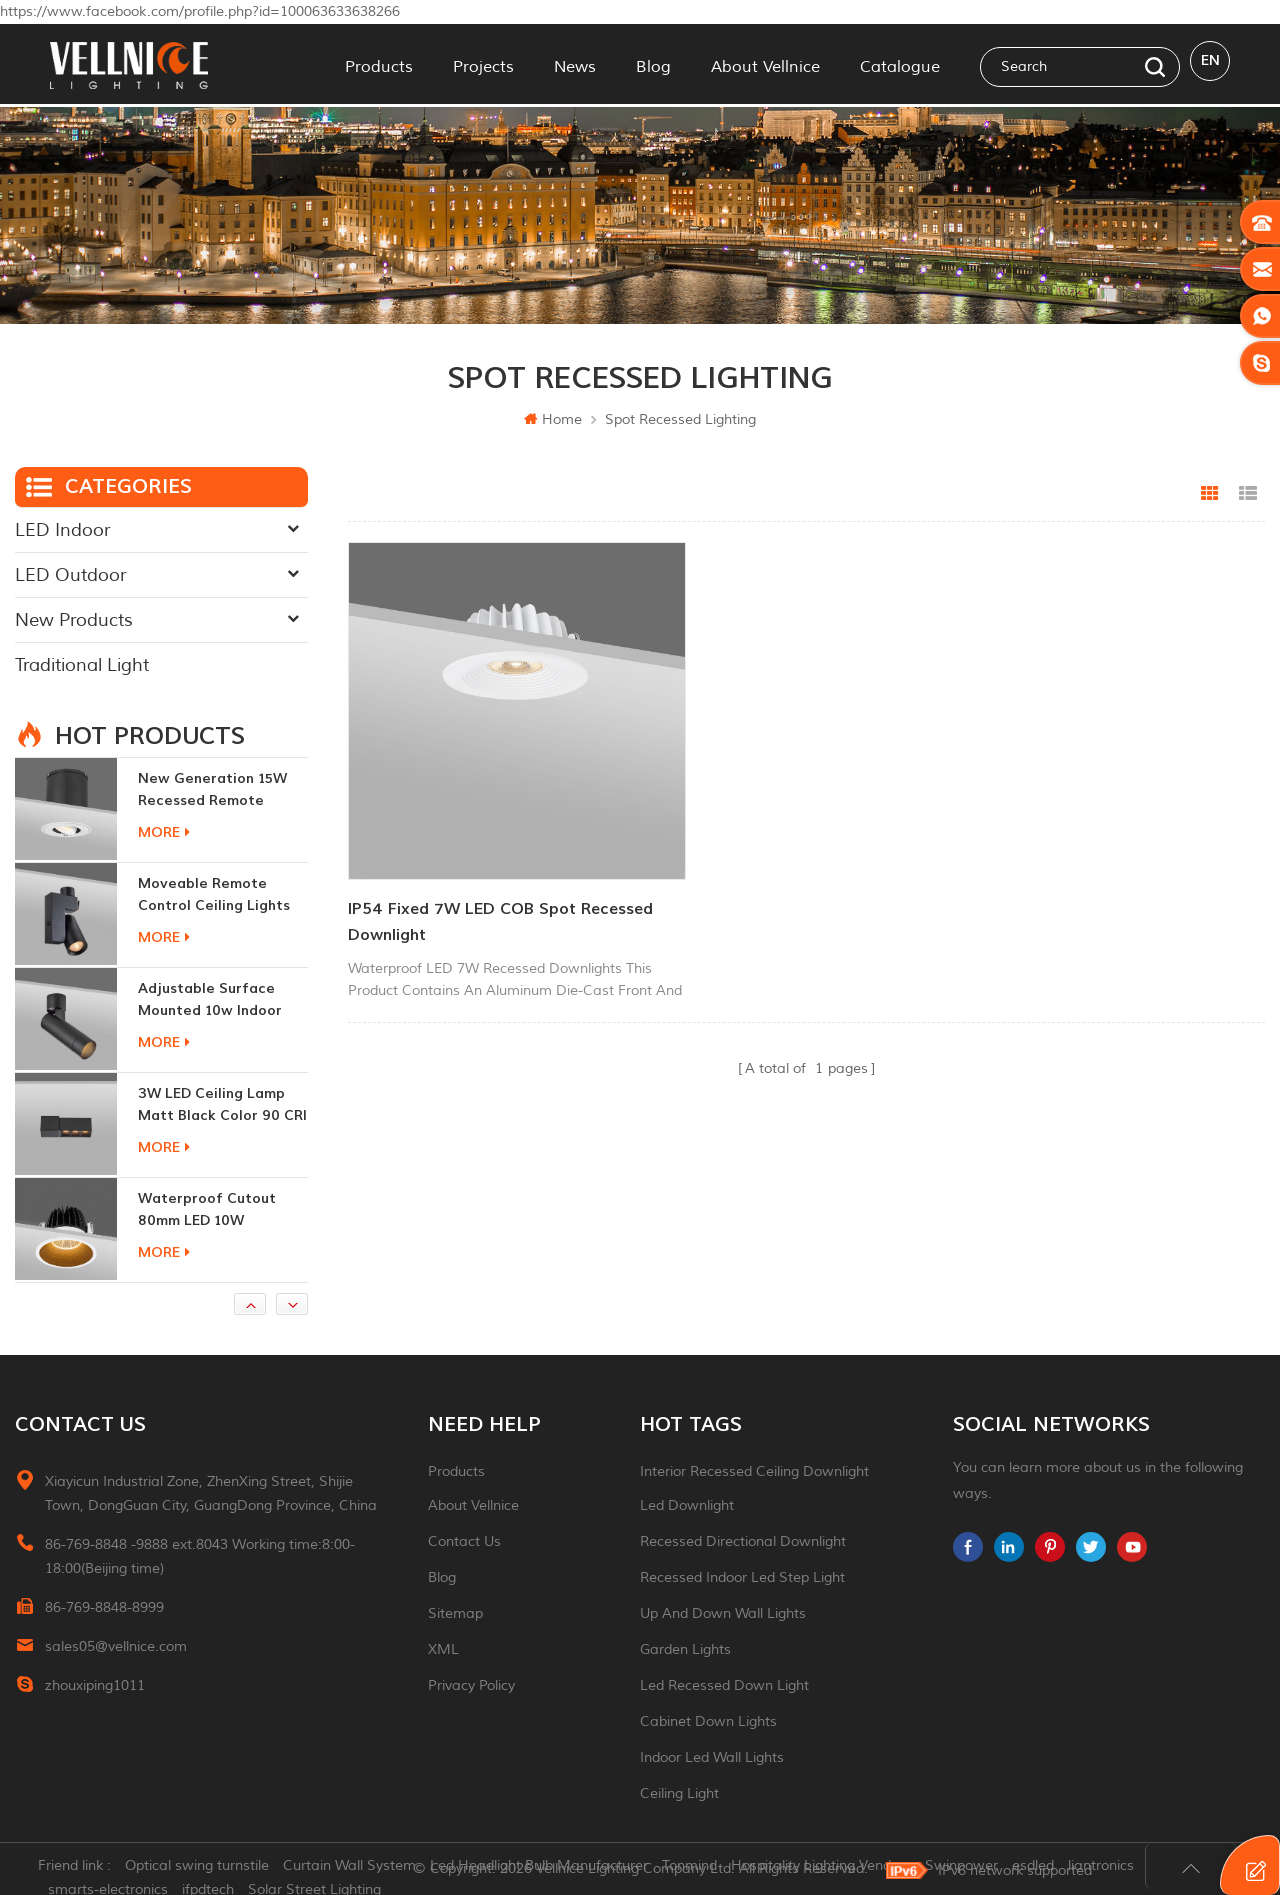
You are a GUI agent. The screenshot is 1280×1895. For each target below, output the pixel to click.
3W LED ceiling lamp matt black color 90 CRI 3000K (222, 1105)
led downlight (687, 1505)
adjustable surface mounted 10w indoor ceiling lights (210, 1000)
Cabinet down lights (708, 1721)
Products (379, 64)
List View (1248, 494)
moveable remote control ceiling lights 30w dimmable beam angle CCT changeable (219, 895)
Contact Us (464, 1541)
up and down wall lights (723, 1613)
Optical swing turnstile (209, 1869)
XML (443, 1649)
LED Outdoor (70, 575)
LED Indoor (62, 530)
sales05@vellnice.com (116, 1646)
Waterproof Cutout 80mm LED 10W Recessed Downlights (212, 1210)
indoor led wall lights (712, 1757)
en (1210, 63)
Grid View (1210, 494)
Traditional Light (82, 665)
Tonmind (701, 1869)
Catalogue (900, 64)
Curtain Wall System (361, 1869)
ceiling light (679, 1793)
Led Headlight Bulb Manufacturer (551, 1869)
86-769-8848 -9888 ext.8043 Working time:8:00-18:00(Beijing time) (200, 1556)
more (164, 832)
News (575, 64)
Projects (483, 64)
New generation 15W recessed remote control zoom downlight (212, 790)
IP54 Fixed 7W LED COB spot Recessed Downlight (462, 869)
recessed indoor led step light (742, 1577)
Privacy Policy (471, 1685)
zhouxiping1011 (95, 1685)
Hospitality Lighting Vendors (833, 1869)
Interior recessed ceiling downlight (754, 1471)
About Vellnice (765, 64)
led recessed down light (724, 1685)
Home (553, 419)
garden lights (685, 1649)
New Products (74, 620)
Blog (653, 64)
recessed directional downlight (743, 1541)
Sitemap (455, 1613)
